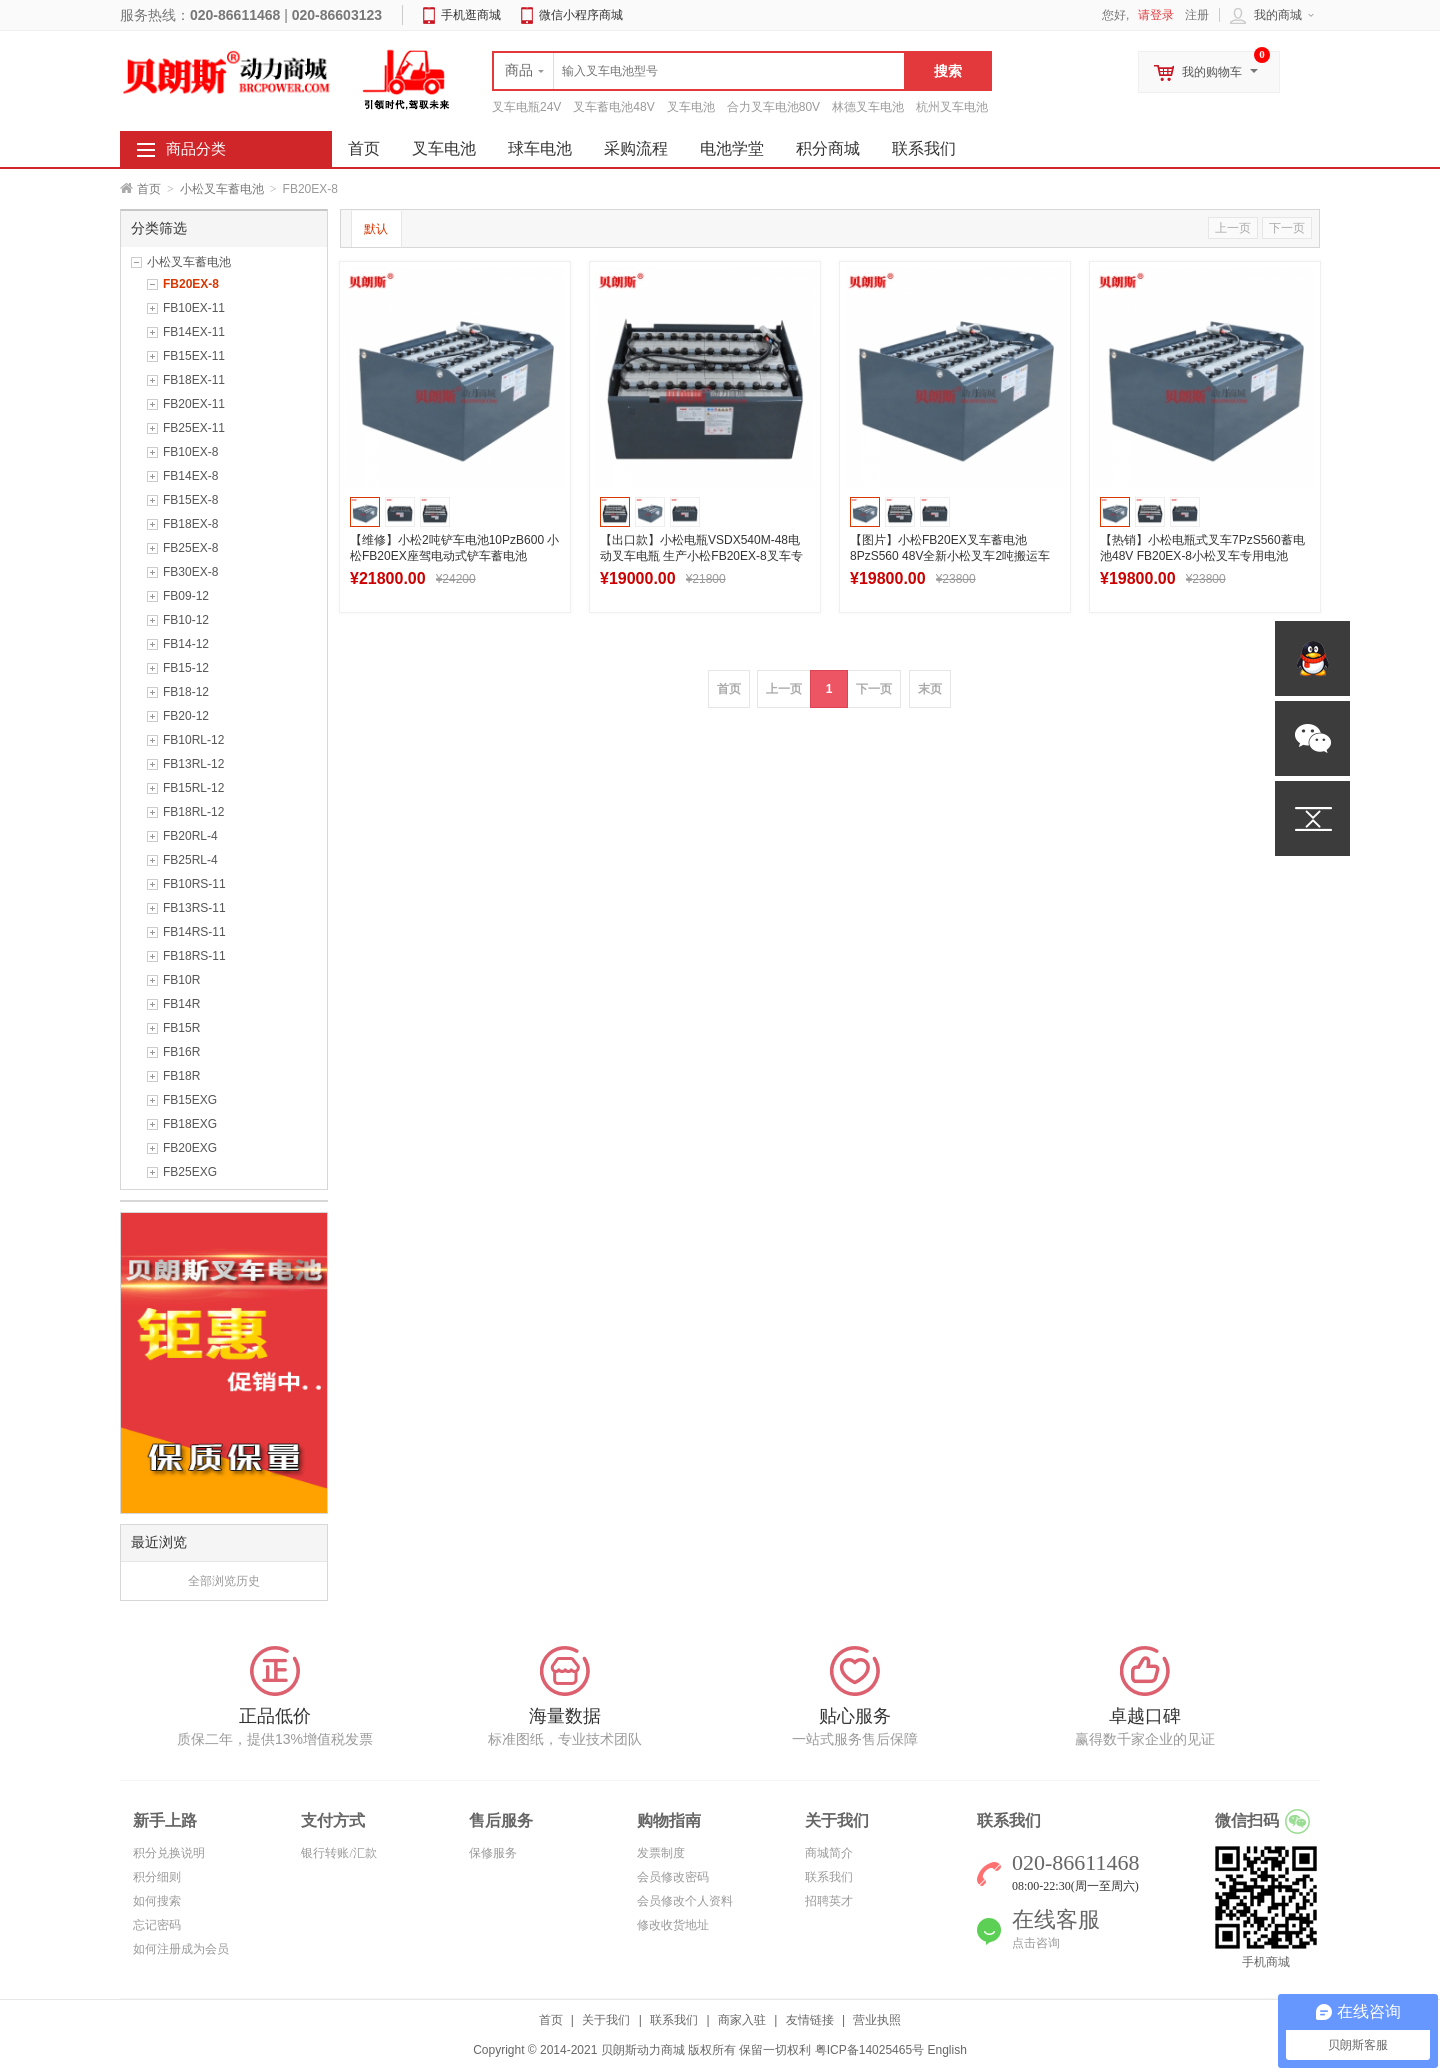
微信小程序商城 (581, 15)
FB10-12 (186, 620)
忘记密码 (157, 1925)
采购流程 (636, 148)
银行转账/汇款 (338, 1853)
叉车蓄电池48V (613, 107)
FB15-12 (186, 668)
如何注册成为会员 (181, 1949)
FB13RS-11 (194, 908)
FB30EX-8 (190, 572)
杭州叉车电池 (952, 107)
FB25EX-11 (194, 428)
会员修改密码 (673, 1877)
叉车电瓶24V (526, 107)
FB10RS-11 (194, 884)
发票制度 (661, 1853)
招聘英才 (829, 1901)
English (946, 2050)
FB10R (181, 980)
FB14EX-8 (190, 476)
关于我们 (606, 2020)
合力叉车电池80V (773, 107)
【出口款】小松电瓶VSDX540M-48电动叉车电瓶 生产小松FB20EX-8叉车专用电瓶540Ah (701, 556)
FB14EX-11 (194, 332)
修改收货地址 (673, 1925)
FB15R (181, 1028)
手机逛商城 (471, 15)
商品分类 (196, 149)
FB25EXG (190, 1172)
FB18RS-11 (194, 956)
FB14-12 (186, 644)
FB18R (181, 1076)
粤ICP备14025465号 (869, 2050)
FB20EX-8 (191, 284)
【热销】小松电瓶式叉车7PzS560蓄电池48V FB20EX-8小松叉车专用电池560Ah (1202, 556)
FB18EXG (190, 1124)
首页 (149, 189)
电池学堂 (732, 148)
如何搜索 (157, 1901)
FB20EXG (190, 1148)
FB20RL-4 (190, 836)
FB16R (181, 1052)
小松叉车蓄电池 (222, 189)
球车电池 (540, 148)
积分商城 (828, 148)
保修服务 (493, 1853)
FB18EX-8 (190, 524)
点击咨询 (1036, 1943)
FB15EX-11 (194, 356)
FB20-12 (186, 716)
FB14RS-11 (194, 932)
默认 (376, 229)
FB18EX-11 (194, 380)
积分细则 (157, 1877)
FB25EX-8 (190, 548)
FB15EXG (190, 1100)
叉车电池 (691, 107)
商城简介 (829, 1853)
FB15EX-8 (190, 500)
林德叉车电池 (868, 107)
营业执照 (877, 2020)
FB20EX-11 (194, 404)
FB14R (181, 1004)
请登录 (1156, 15)
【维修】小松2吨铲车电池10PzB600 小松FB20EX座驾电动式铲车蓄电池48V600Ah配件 (454, 556)
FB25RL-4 (190, 860)
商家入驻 (742, 2020)
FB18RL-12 (193, 812)
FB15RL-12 (193, 788)
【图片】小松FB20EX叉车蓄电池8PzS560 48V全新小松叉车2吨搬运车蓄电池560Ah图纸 (950, 556)
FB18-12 (186, 692)
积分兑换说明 (169, 1853)
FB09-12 (186, 596)
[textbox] (699, 71)
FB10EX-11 (194, 308)
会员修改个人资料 (685, 1901)
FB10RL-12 (193, 740)
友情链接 (810, 2020)
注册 (1197, 15)
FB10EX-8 (190, 452)
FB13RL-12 (193, 764)
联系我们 (924, 148)
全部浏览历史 (224, 1581)
